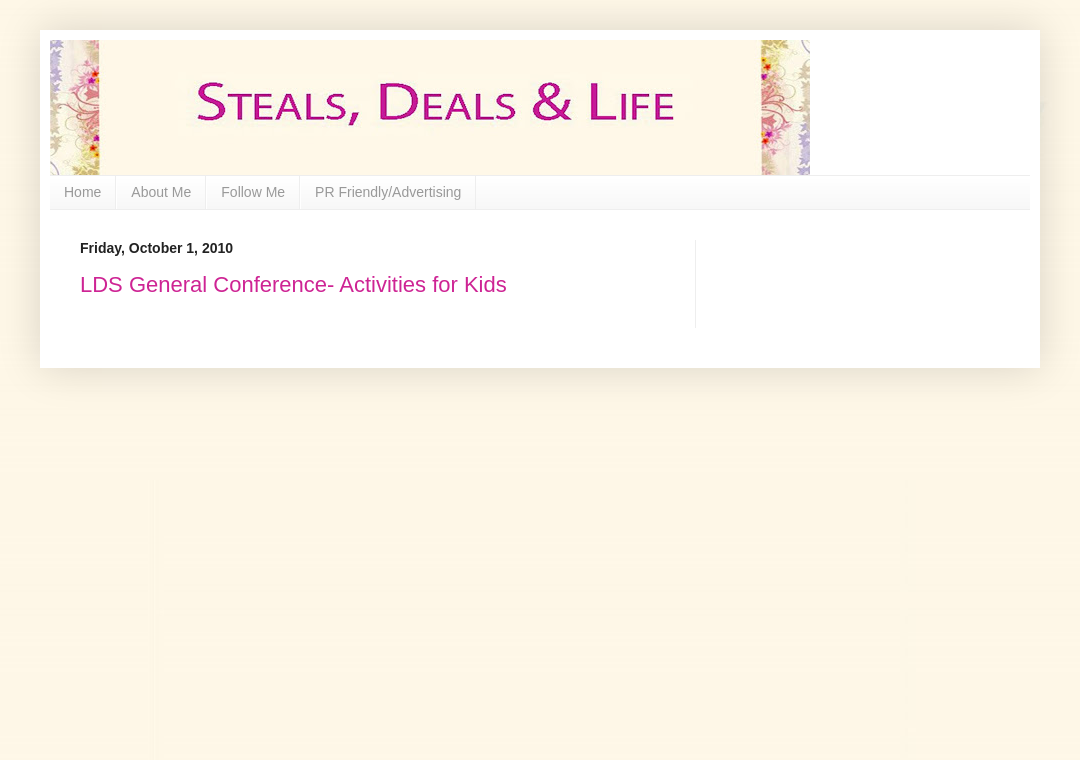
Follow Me (253, 192)
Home (82, 192)
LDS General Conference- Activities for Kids (293, 284)
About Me (161, 192)
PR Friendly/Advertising (388, 192)
